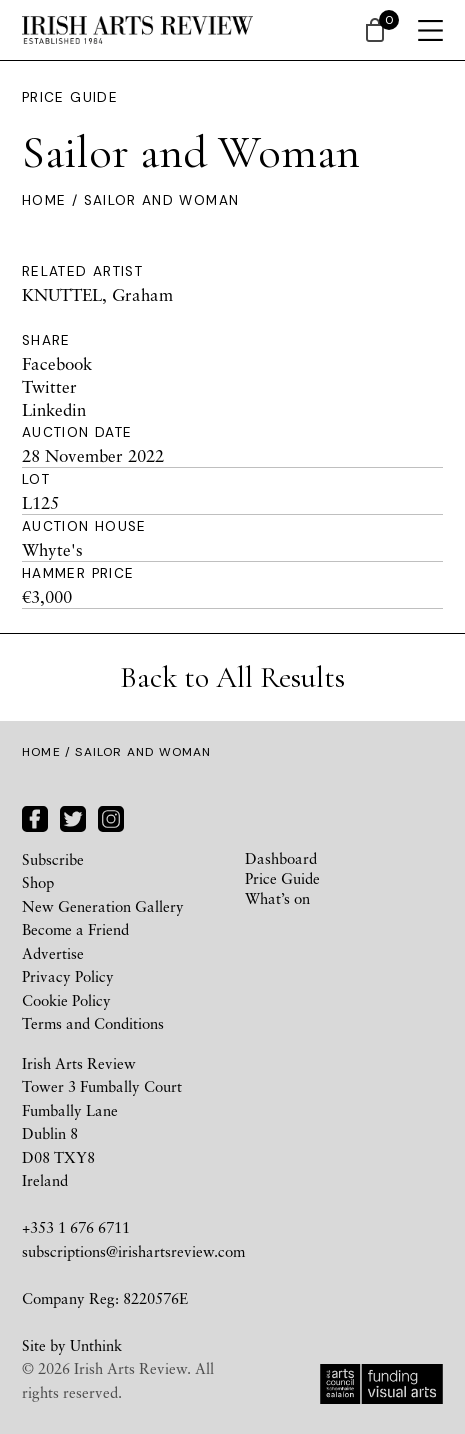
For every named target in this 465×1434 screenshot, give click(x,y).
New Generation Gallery (103, 906)
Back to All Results (232, 677)
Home (44, 200)
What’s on (277, 898)
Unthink (96, 1345)
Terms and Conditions (93, 1023)
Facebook (57, 363)
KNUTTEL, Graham (97, 294)
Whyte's (52, 549)
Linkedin (54, 409)
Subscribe (53, 859)
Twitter (49, 386)
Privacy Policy (68, 976)
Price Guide (70, 97)
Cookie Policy (66, 1000)
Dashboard (281, 858)
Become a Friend (75, 929)
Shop (38, 882)
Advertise (53, 953)
